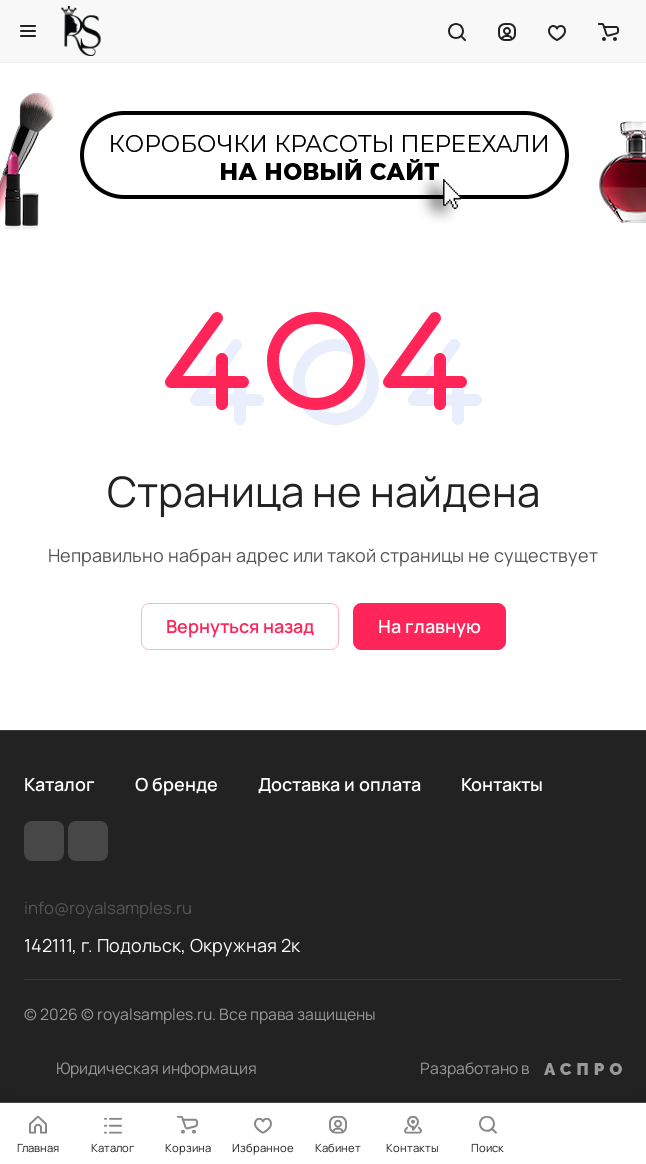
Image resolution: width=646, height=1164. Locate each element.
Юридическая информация (156, 1068)
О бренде (176, 784)
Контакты (502, 784)
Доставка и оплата (339, 784)
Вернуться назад (240, 626)
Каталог (59, 784)
